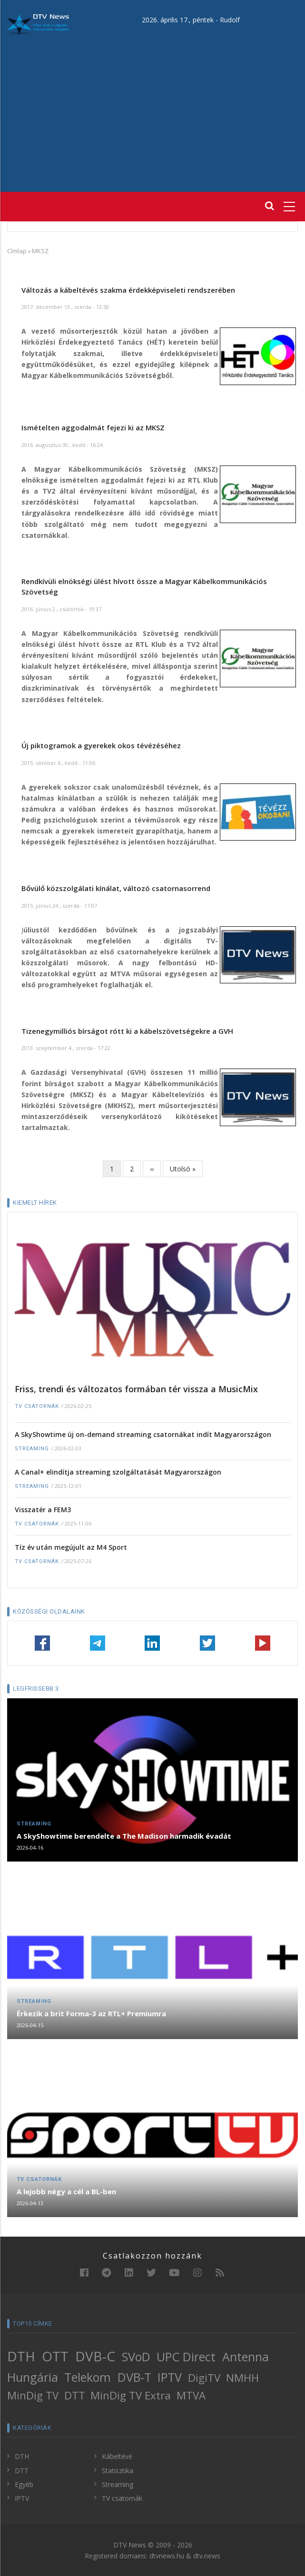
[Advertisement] (152, 106)
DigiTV (204, 2377)
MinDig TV (33, 2395)
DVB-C (95, 2356)
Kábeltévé (117, 2456)
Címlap (17, 251)
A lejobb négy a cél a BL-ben (66, 2191)
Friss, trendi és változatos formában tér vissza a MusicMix (136, 1389)
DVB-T (134, 2377)
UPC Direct (186, 2356)
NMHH (242, 2377)
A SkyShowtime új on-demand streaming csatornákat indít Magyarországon (143, 1434)
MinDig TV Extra (130, 2395)
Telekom (87, 2377)
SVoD (136, 2356)
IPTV (169, 2377)
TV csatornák (37, 1406)
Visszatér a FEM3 (43, 1509)
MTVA (191, 2395)
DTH (21, 2356)
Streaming (32, 1449)
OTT (55, 2356)
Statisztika (117, 2470)
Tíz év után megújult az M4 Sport (71, 1547)
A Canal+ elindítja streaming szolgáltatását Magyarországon (118, 1471)
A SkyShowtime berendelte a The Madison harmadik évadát (124, 1836)
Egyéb (24, 2484)
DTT (74, 2395)
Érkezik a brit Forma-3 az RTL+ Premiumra (91, 2013)
